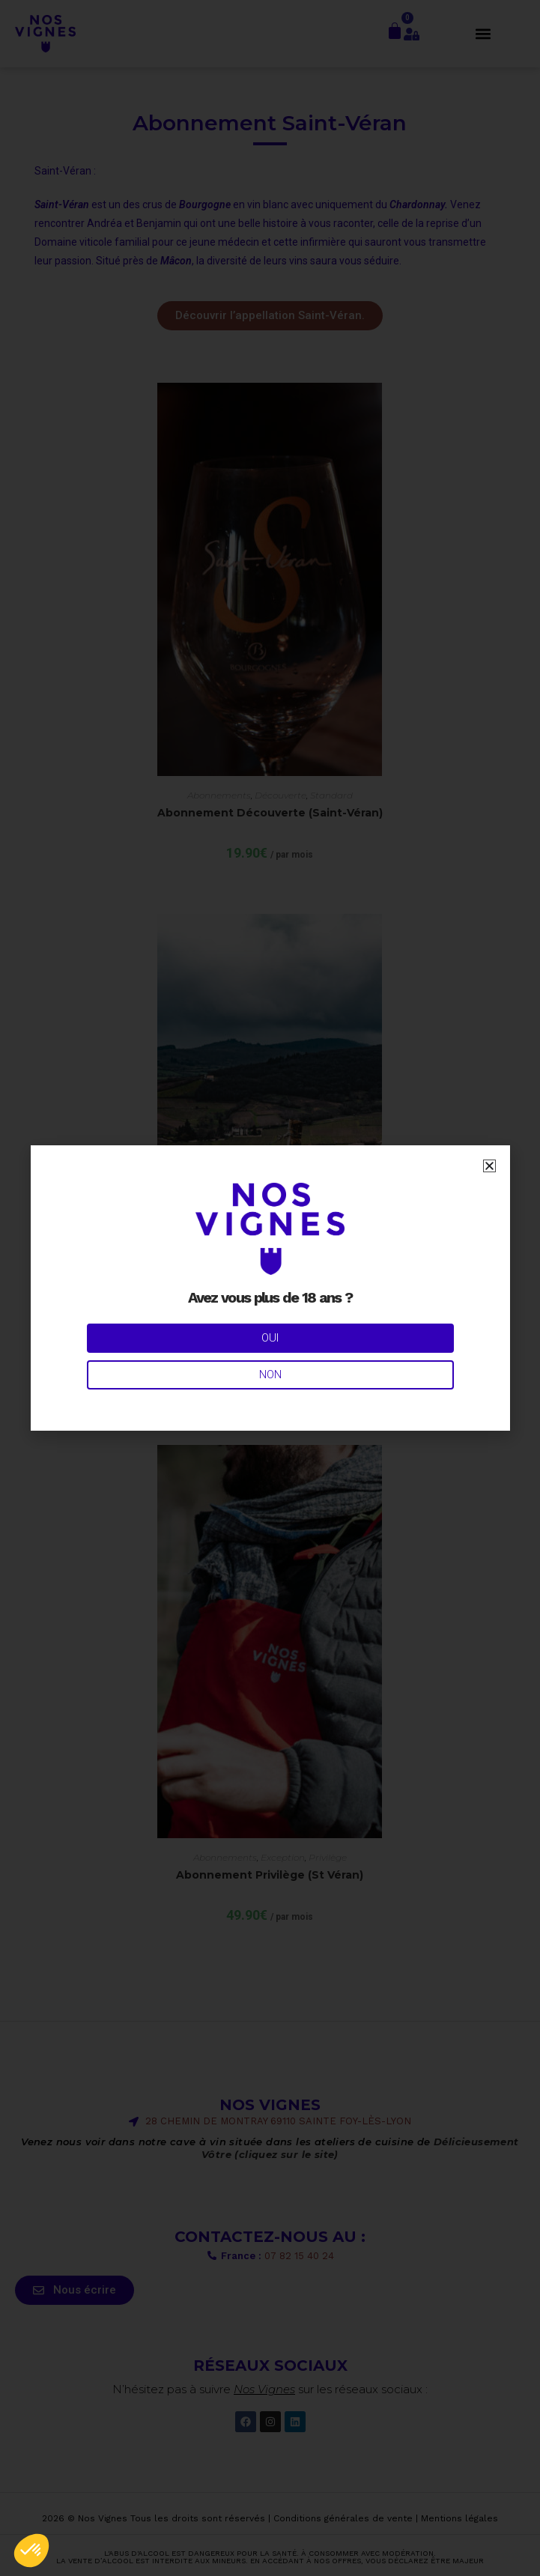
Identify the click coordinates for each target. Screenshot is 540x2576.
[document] (270, 1288)
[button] (31, 2551)
